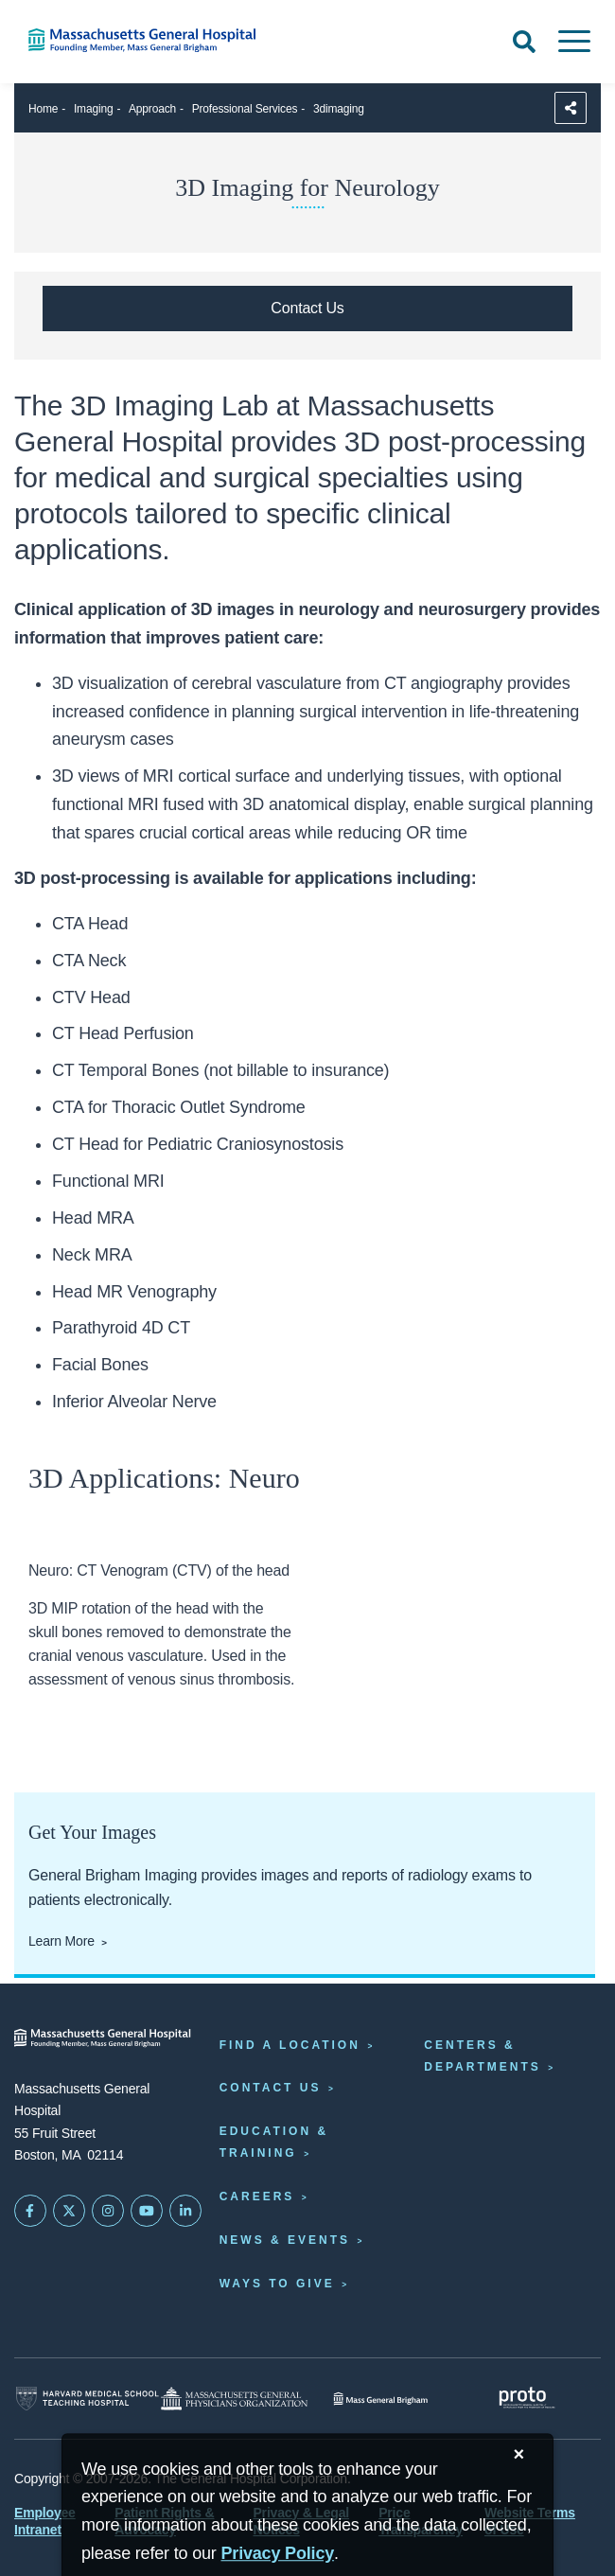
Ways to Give (277, 2283)
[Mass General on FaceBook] (30, 2211)
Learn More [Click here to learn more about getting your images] (61, 1941)
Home (43, 108)
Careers (257, 2196)
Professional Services (245, 108)
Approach (152, 108)
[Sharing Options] (570, 108)
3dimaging (338, 108)
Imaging (93, 108)
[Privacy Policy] (277, 2554)
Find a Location (290, 2045)
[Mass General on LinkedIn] (185, 2211)
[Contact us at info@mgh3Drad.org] (307, 308)
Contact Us (271, 2087)
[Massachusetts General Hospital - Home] (102, 2038)
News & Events (285, 2240)
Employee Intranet (45, 2521)
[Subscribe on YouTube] (147, 2211)
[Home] (128, 40)
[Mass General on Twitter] (69, 2211)
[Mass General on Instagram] (108, 2211)
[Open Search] (524, 41)
